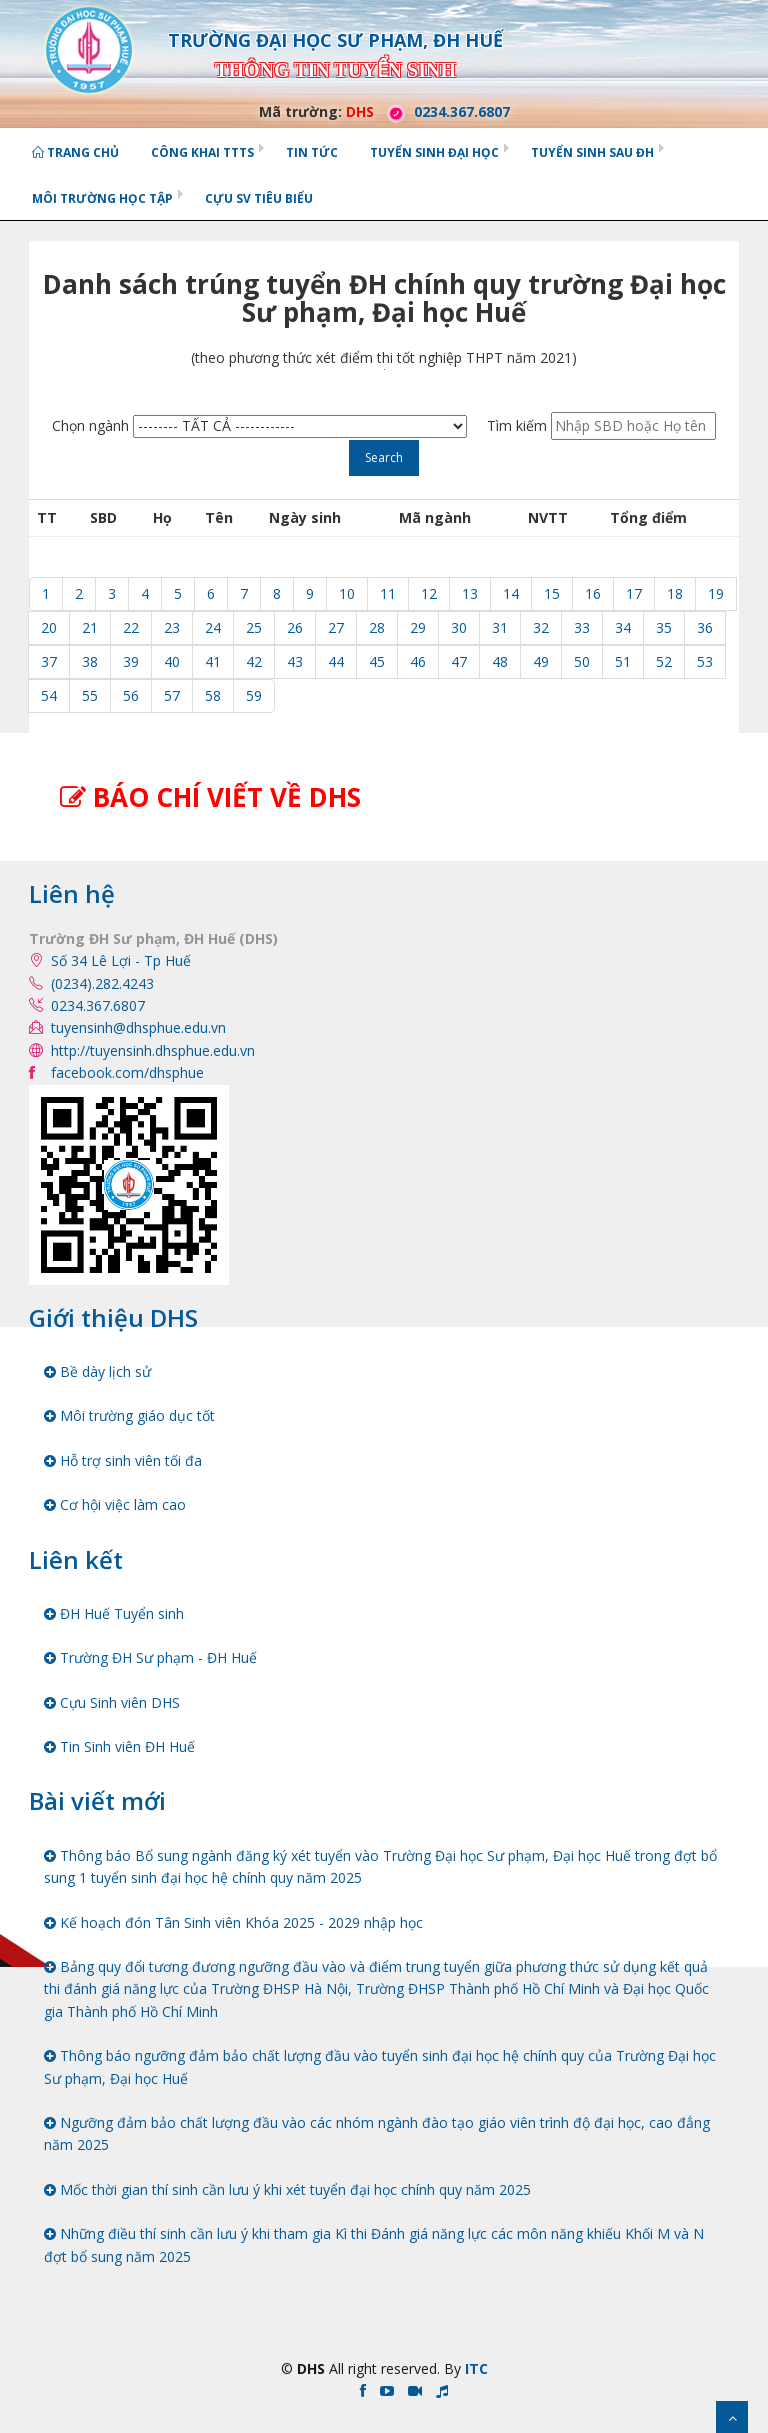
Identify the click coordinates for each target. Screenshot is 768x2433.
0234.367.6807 (444, 111)
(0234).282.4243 (102, 983)
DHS (360, 111)
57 (172, 695)
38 (90, 661)
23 (172, 627)
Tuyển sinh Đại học (434, 152)
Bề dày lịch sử (97, 1371)
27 (336, 627)
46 (418, 661)
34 (623, 627)
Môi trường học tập (102, 198)
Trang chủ (75, 152)
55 (90, 695)
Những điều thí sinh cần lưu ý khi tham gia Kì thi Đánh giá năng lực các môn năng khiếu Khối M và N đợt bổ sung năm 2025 (374, 2244)
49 (541, 661)
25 (254, 627)
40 (172, 661)
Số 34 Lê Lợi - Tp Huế (121, 960)
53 (705, 661)
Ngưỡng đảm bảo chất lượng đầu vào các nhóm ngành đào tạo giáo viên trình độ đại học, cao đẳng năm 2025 (377, 2133)
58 (213, 695)
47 (459, 661)
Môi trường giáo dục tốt (129, 1415)
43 (295, 661)
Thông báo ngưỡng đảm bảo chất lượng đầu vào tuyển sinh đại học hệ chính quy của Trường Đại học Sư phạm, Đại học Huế (380, 2066)
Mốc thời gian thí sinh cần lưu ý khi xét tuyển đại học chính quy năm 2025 (287, 2189)
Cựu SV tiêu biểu (259, 198)
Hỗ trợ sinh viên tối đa (123, 1460)
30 (459, 627)
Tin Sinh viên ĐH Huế (119, 1746)
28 (377, 627)
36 (705, 627)
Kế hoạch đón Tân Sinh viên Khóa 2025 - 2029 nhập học (233, 1922)
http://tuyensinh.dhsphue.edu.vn (153, 1050)
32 (541, 627)
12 (429, 593)
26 (295, 627)
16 (593, 593)
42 (254, 661)
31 (500, 627)
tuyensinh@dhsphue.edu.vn (138, 1027)
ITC (476, 2368)
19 (716, 593)
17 (634, 593)
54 (49, 695)
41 (213, 661)
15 (552, 593)
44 (336, 661)
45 (377, 661)
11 (388, 593)
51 (623, 661)
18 (675, 593)
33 (582, 627)
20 (49, 627)
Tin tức (312, 152)
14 (511, 593)
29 (418, 627)
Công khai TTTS (202, 152)
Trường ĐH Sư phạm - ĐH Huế (150, 1657)
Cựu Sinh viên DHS (112, 1702)
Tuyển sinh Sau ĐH (592, 152)
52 (664, 661)
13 (470, 593)
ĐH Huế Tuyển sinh (114, 1613)
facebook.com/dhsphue (127, 1072)
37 (49, 661)
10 (347, 593)
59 (254, 695)
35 (664, 627)
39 (131, 661)
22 (131, 627)
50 (582, 661)
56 (131, 695)
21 (90, 627)
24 (213, 627)
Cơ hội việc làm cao (115, 1504)
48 (500, 661)
